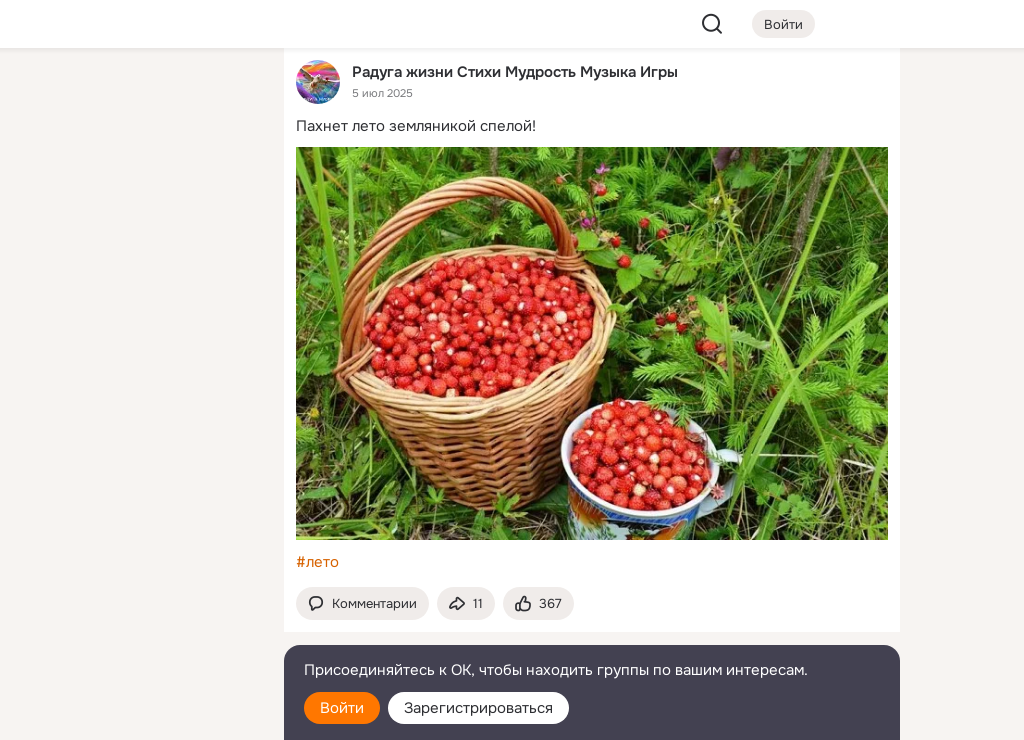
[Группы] (224, 96)
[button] (362, 603)
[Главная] (48, 96)
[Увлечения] (136, 96)
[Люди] (136, 184)
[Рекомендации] (136, 360)
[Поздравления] (136, 272)
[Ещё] (136, 585)
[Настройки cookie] (136, 713)
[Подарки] (48, 272)
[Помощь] (48, 360)
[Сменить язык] (136, 628)
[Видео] (224, 184)
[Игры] (224, 272)
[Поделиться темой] (466, 603)
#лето (317, 562)
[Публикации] (48, 184)
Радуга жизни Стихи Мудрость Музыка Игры (515, 71)
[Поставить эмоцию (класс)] (538, 603)
